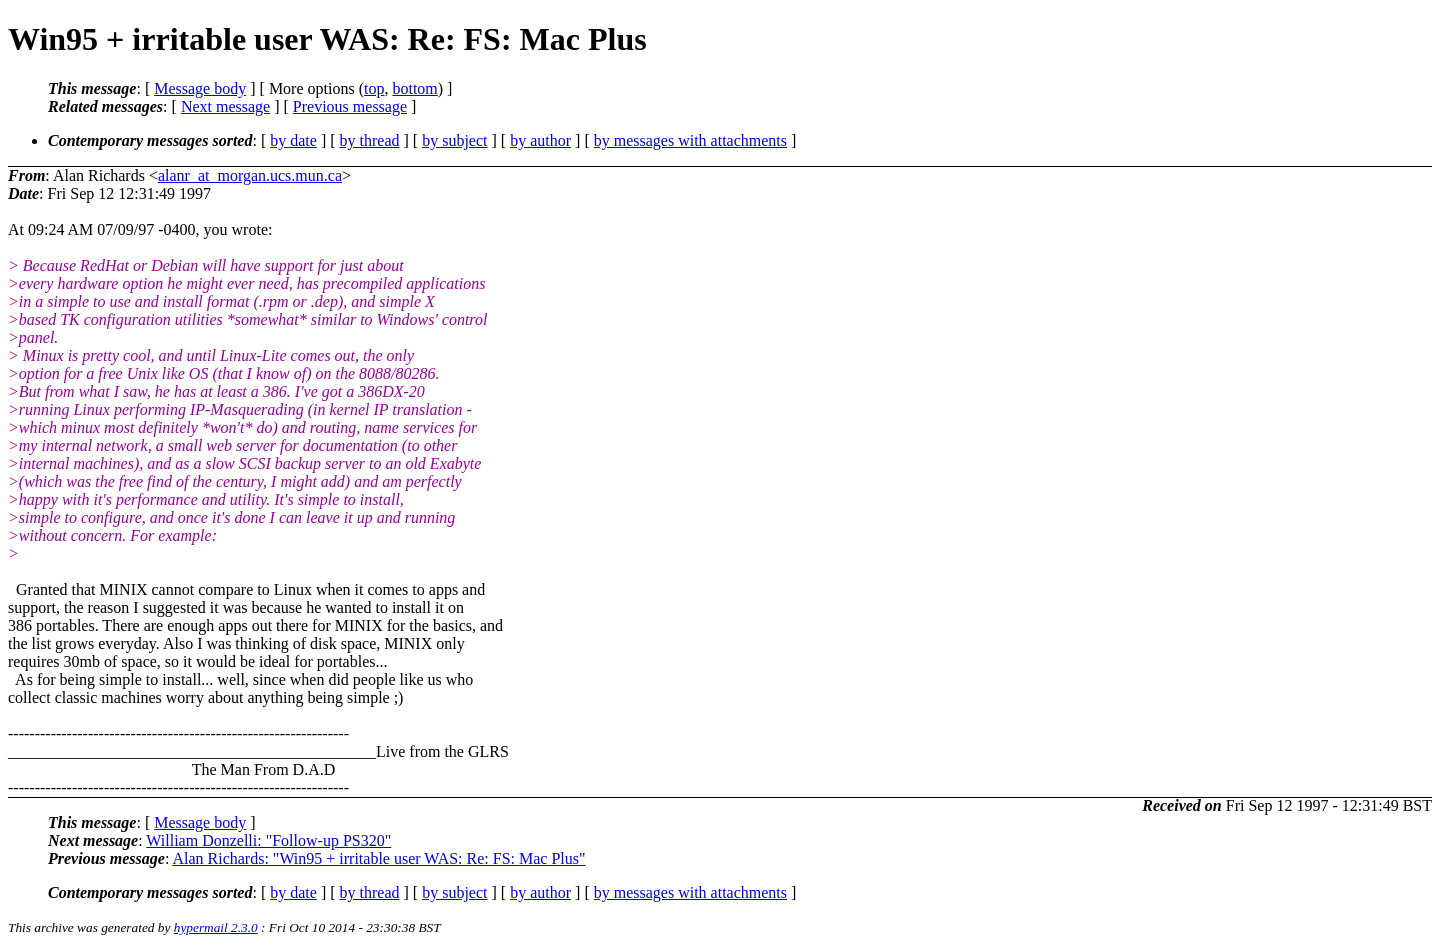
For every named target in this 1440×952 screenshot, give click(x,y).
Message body (200, 88)
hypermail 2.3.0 (216, 927)
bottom (414, 88)
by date (293, 140)
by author (540, 140)
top (374, 88)
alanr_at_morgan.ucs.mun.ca (250, 175)
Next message (225, 106)
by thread (370, 140)
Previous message (350, 106)
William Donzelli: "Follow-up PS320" (268, 840)
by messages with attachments (690, 140)
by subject (454, 140)
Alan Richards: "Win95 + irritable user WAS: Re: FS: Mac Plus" (378, 858)
